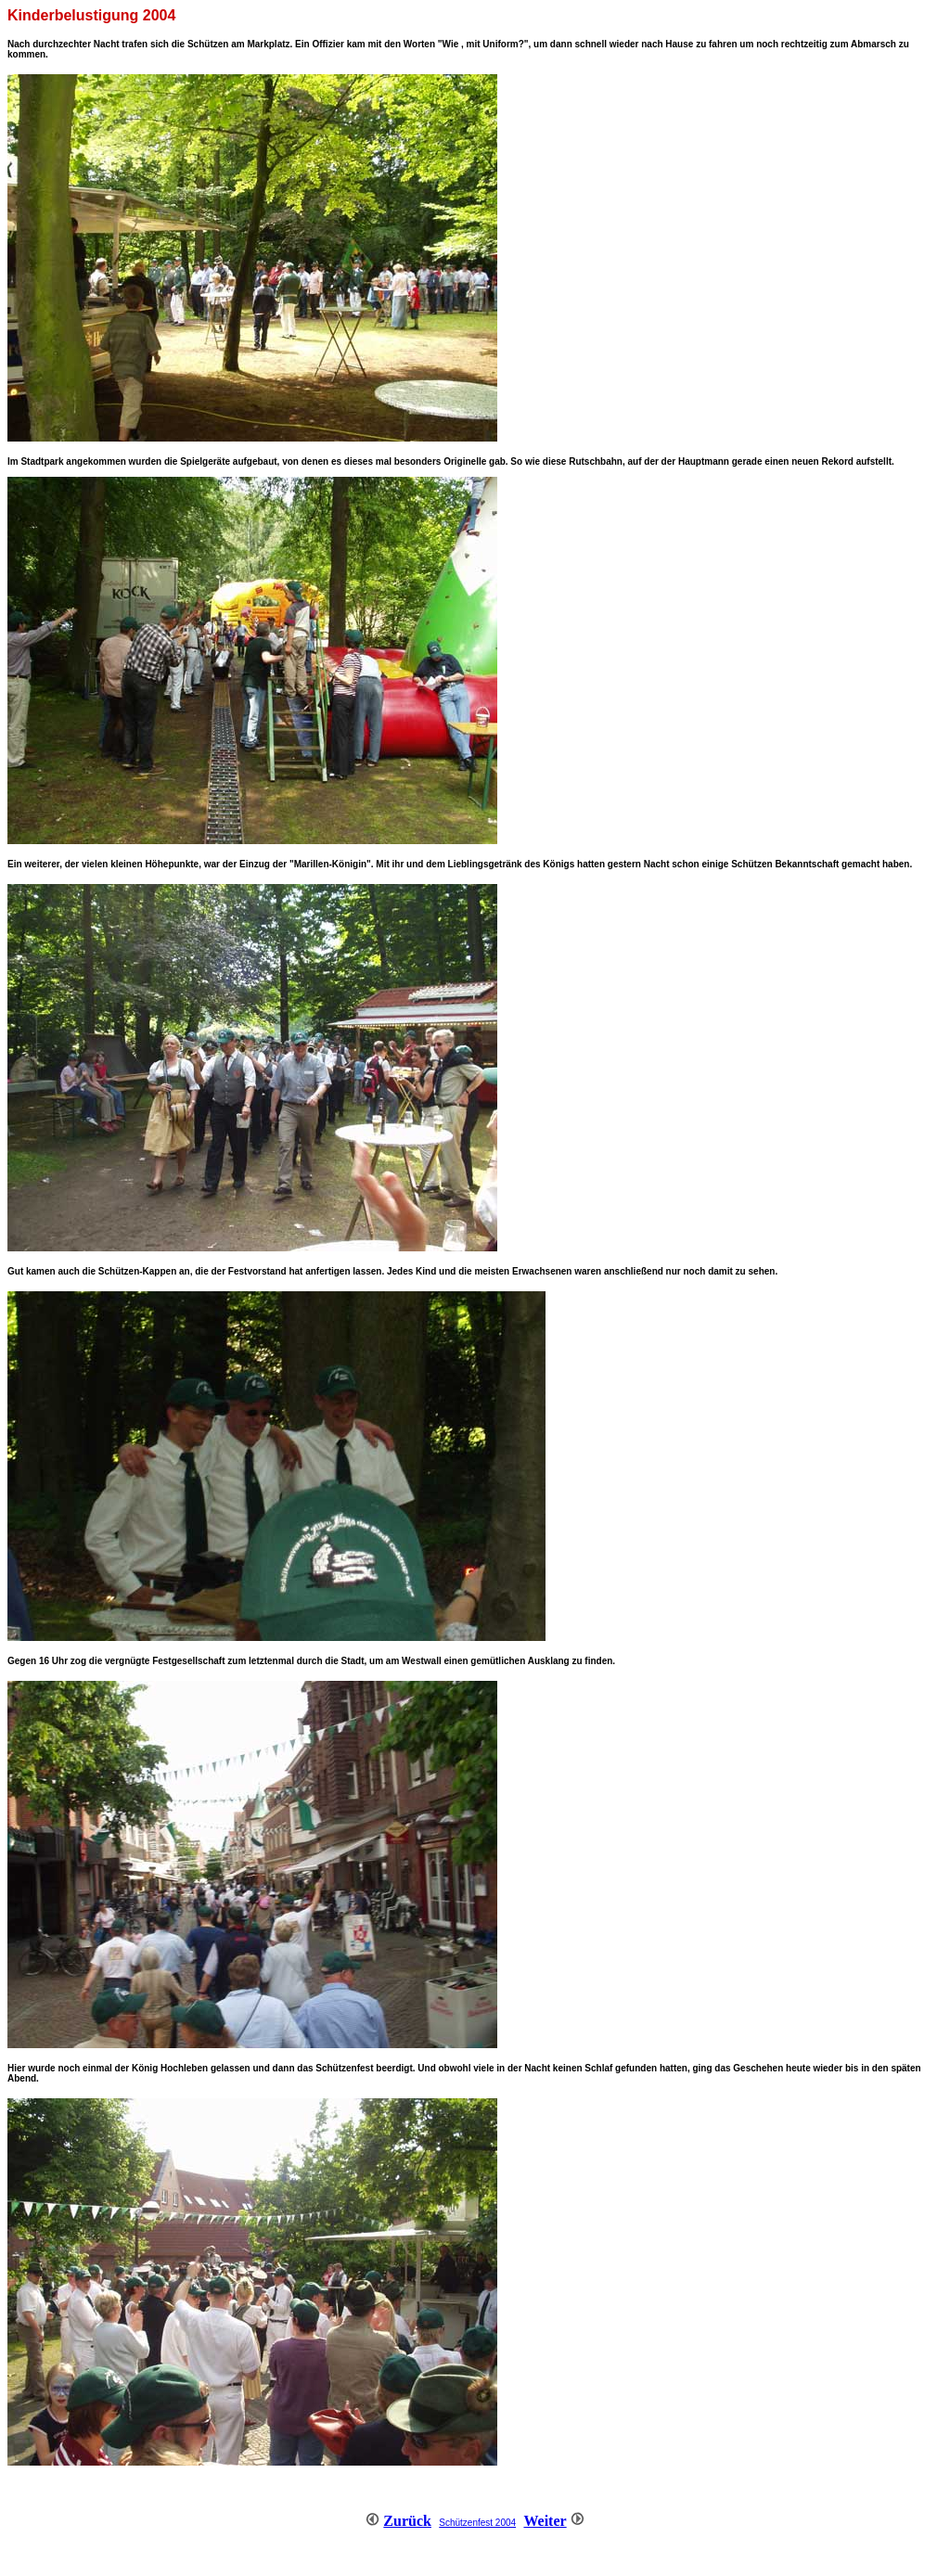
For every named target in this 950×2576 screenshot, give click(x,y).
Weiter (544, 2521)
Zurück (407, 2521)
